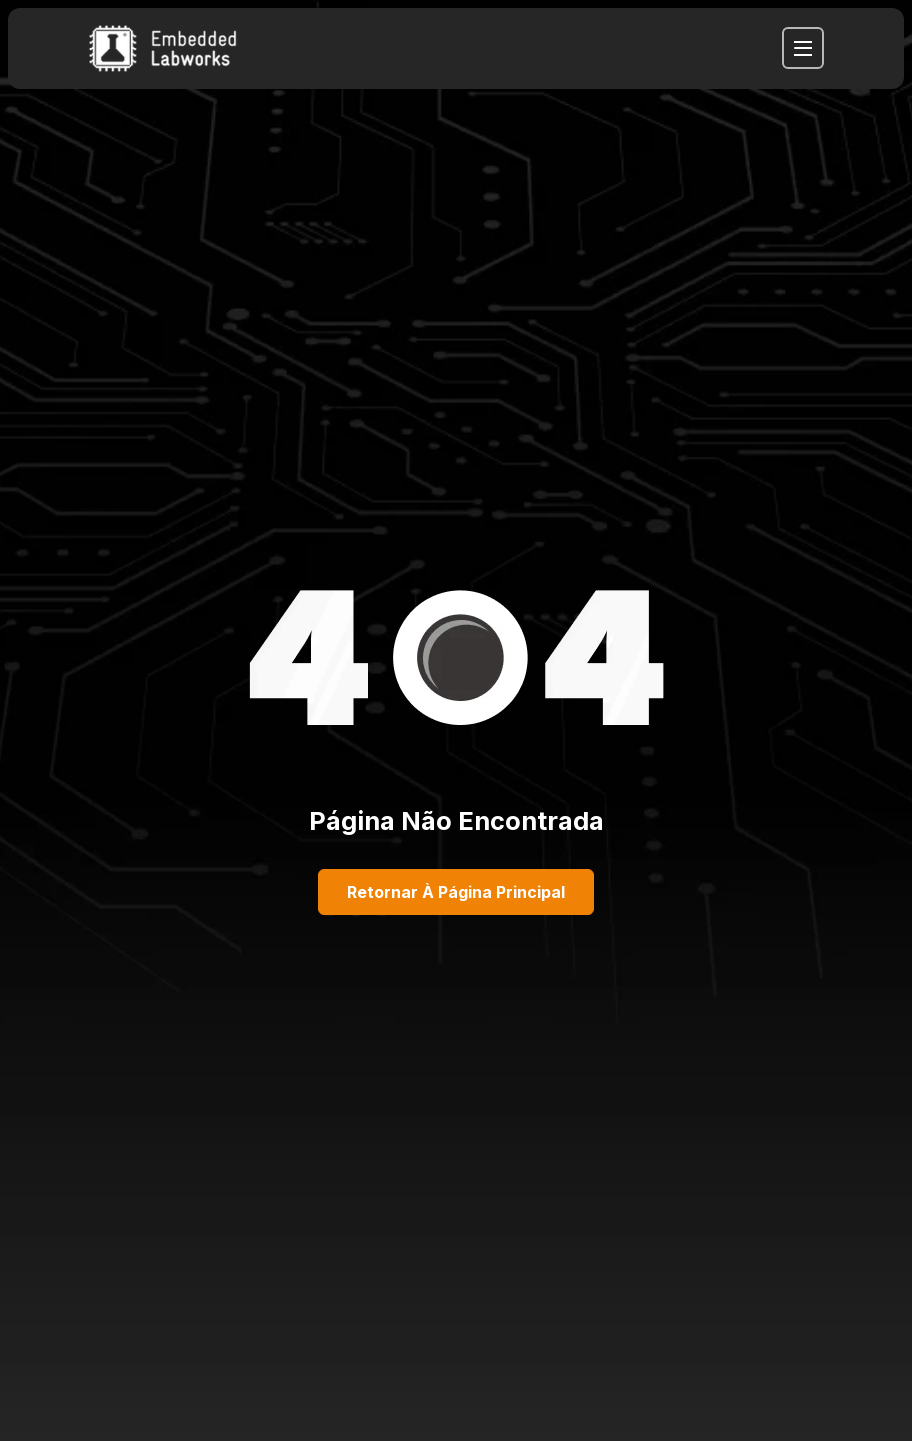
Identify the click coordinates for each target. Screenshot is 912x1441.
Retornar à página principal (456, 892)
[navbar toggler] (803, 48)
